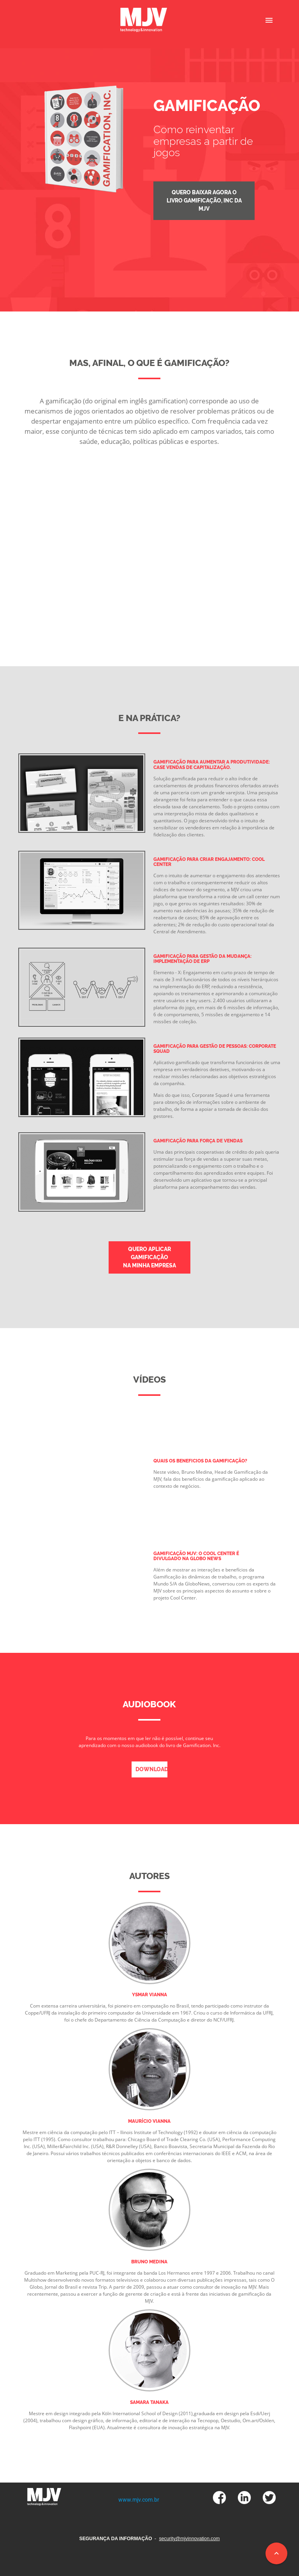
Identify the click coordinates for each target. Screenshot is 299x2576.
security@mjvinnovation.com (189, 2538)
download (151, 1769)
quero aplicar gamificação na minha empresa (149, 1257)
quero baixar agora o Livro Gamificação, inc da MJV (204, 200)
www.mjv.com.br (138, 2500)
